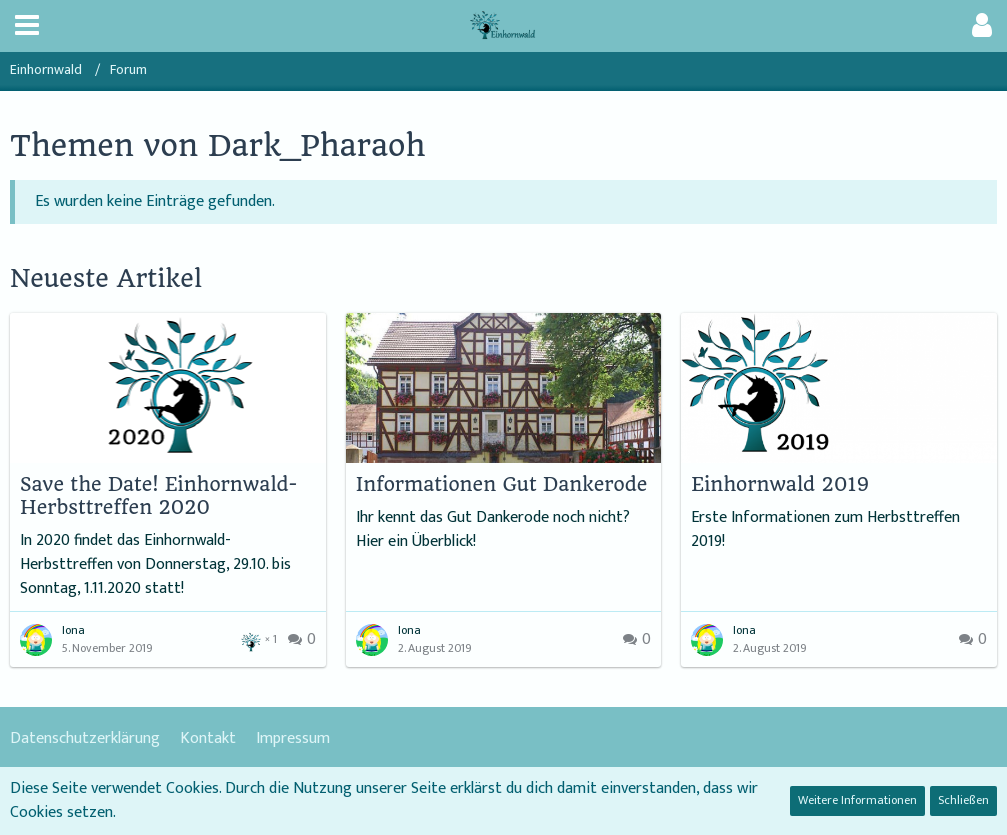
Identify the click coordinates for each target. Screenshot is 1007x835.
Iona (73, 630)
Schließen (963, 800)
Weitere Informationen (857, 800)
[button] (27, 26)
